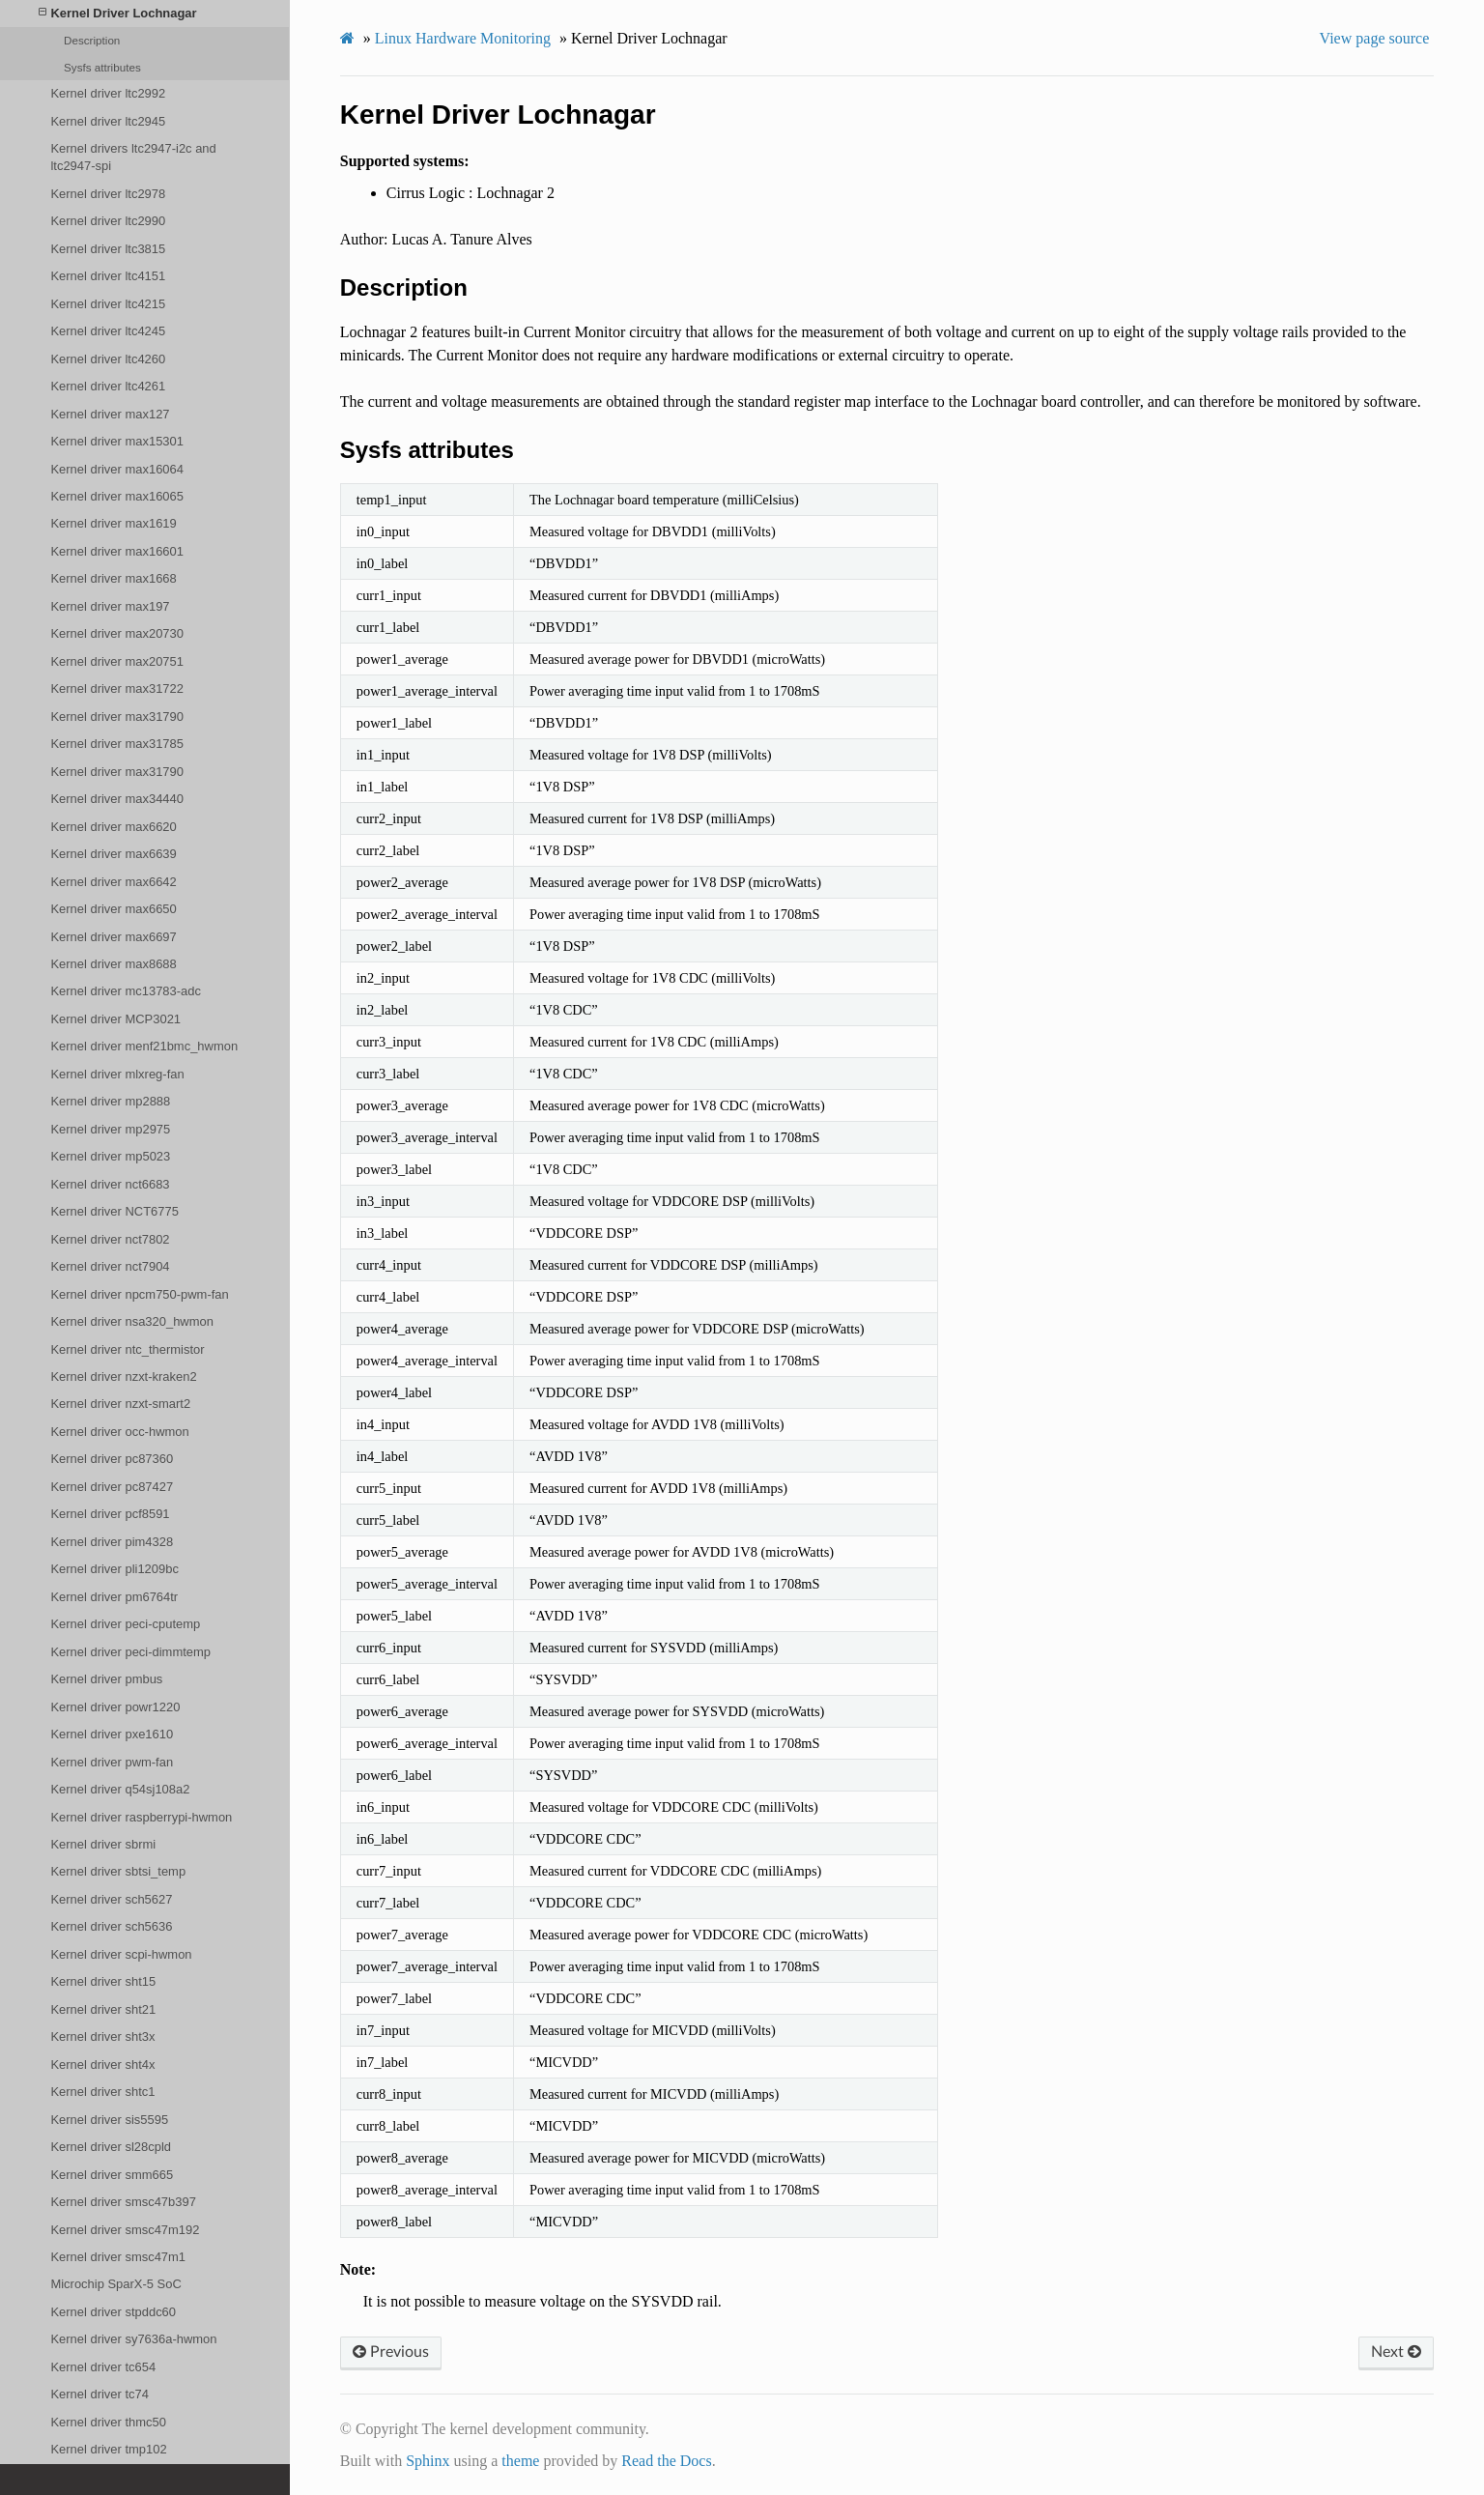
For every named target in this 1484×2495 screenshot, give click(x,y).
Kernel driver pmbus (106, 1679)
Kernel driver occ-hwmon (119, 1431)
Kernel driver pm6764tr (114, 1597)
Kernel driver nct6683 (109, 1184)
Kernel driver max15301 (117, 441)
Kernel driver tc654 (103, 2367)
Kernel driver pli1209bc (114, 1569)
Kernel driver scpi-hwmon (120, 1954)
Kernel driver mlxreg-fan (117, 1074)
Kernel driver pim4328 (111, 1541)
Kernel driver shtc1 (102, 2091)
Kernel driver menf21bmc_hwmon (144, 1046)
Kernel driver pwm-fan (111, 1762)
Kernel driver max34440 (117, 798)
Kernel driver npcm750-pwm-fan (139, 1294)
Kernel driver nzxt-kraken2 (123, 1376)
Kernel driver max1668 (113, 578)
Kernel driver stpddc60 (113, 2312)
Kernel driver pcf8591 (109, 1513)
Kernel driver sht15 (103, 1981)
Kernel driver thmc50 (108, 2422)
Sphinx (427, 2460)
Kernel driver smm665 (111, 2174)
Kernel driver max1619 (113, 523)
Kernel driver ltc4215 (107, 304)
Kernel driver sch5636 (111, 1926)
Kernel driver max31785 (117, 743)
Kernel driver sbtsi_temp (118, 1871)
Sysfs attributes (102, 67)
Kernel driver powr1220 (115, 1707)
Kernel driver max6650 (113, 909)
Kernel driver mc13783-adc (125, 991)
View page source (1375, 38)
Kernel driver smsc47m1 (118, 2257)
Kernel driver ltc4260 (107, 359)
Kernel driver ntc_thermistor (127, 1349)
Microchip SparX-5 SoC (115, 2284)
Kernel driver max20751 (117, 661)
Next (1396, 2352)
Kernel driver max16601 (117, 551)
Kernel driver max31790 (117, 716)
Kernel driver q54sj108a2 (119, 1789)
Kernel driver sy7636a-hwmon (133, 2339)
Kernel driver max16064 (117, 469)
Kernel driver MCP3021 (115, 1019)
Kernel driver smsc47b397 (122, 2201)
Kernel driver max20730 (117, 633)
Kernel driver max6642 (113, 882)
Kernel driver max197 (109, 606)
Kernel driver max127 (109, 414)
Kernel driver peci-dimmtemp (130, 1652)
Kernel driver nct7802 (109, 1239)
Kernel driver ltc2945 (107, 121)
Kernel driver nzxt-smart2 (120, 1403)
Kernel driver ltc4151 (107, 276)
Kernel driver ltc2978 (107, 193)
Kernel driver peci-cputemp (125, 1624)
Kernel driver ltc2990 (107, 221)
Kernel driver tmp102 (108, 2449)
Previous (391, 2352)
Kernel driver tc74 (99, 2394)
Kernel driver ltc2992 (107, 93)
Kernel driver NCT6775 (114, 1211)
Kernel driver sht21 (103, 2009)
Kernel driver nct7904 (109, 1266)
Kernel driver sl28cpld (110, 2146)
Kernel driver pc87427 (111, 1486)
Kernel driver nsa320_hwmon (132, 1321)
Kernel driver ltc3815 (107, 249)
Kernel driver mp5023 (110, 1156)
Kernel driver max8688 (113, 964)
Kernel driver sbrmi (103, 1844)
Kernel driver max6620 (113, 826)
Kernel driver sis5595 (109, 2119)
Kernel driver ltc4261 (107, 386)
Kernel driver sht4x (102, 2064)
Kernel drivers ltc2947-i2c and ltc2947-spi (132, 157)
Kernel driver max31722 (117, 688)
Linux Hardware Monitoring (463, 38)
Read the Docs (666, 2460)
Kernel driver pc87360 (111, 1458)
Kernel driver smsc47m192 (124, 2230)
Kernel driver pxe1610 (111, 1734)
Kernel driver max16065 (117, 496)
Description (92, 40)
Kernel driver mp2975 (110, 1129)
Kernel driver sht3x (102, 2036)
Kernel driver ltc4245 (107, 331)
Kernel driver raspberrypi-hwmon (141, 1817)
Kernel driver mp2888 (110, 1101)
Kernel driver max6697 (113, 937)
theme (520, 2460)
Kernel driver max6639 (113, 853)
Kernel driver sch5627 (111, 1899)
